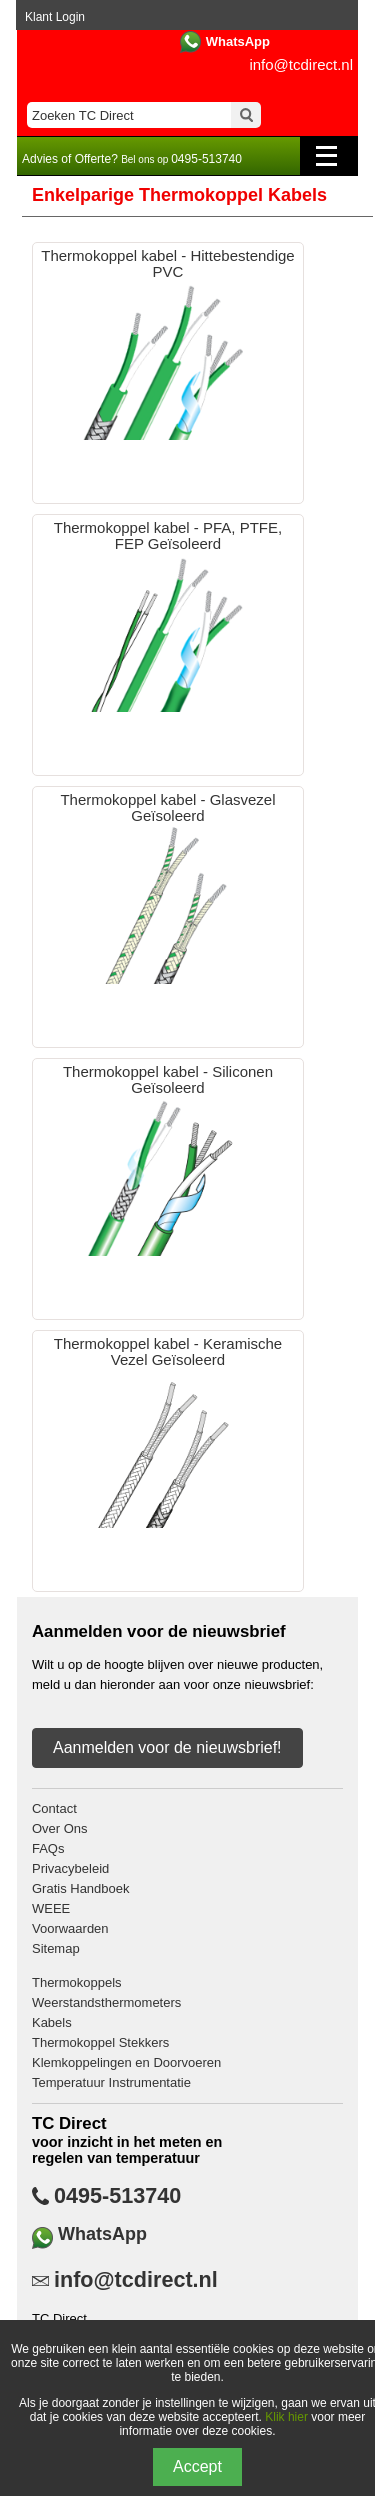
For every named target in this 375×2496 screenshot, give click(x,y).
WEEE (51, 1908)
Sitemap (56, 1948)
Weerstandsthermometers (106, 2002)
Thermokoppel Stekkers (100, 2042)
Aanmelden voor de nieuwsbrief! (167, 1747)
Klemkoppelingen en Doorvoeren (126, 2062)
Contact (54, 1808)
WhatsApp (238, 41)
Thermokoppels (77, 1982)
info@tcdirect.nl (301, 64)
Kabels (52, 2022)
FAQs (48, 1848)
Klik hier (286, 2417)
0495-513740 (117, 2196)
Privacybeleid (70, 1868)
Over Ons (60, 1828)
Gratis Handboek (81, 1888)
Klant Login (55, 17)
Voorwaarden (70, 1928)
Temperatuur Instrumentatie (111, 2082)
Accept (197, 2466)
